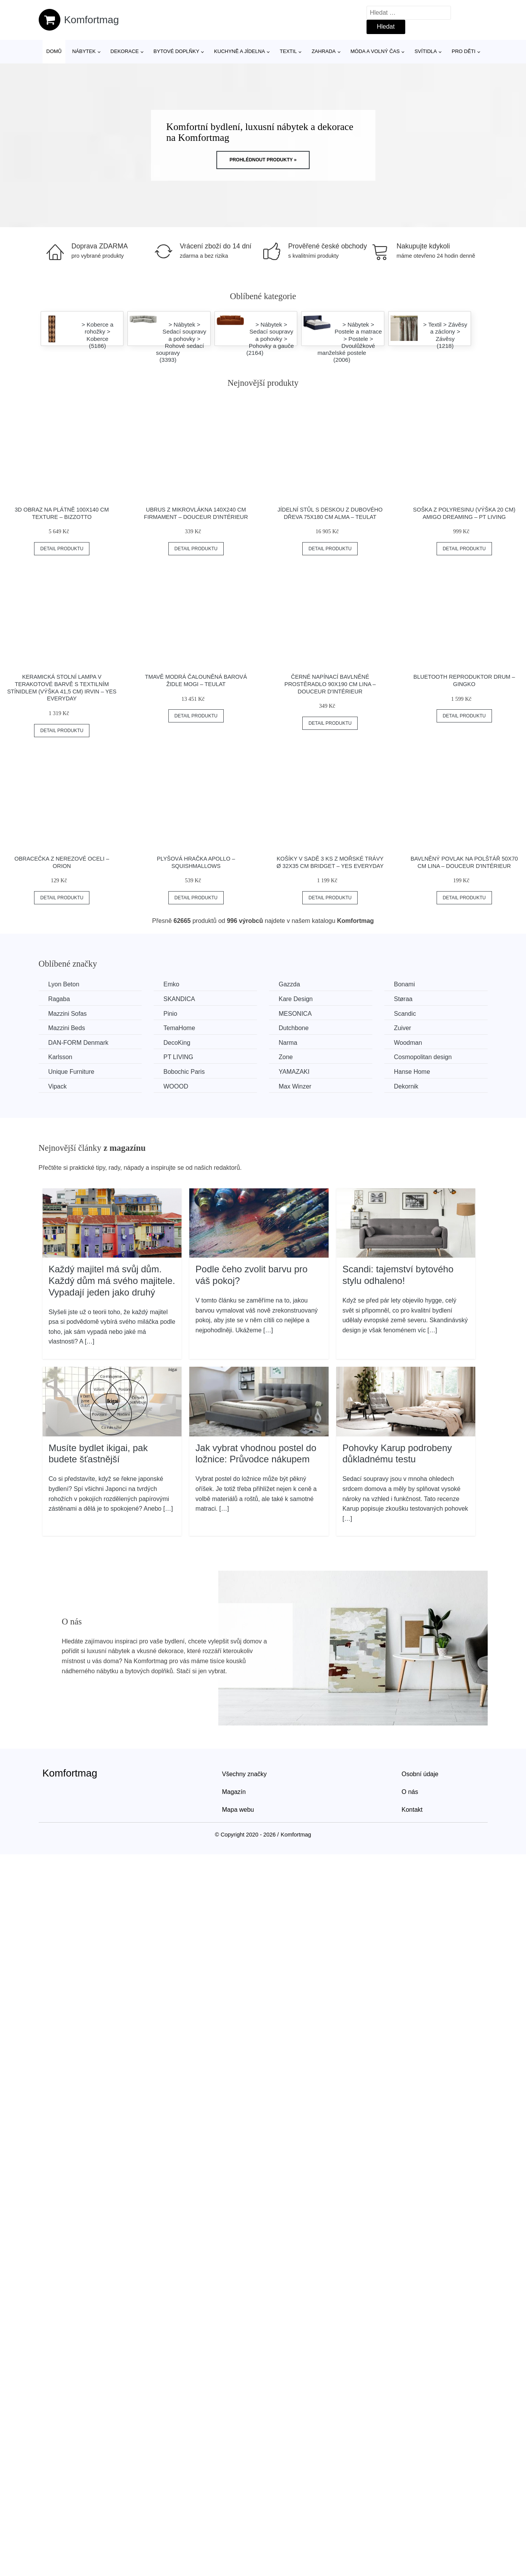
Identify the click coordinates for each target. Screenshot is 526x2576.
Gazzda (289, 984)
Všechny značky (244, 1774)
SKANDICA (179, 999)
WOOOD (175, 1086)
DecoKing (176, 1042)
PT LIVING (178, 1057)
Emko (171, 984)
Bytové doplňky (176, 51)
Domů (54, 51)
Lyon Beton (63, 984)
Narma (288, 1042)
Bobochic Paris (184, 1071)
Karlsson (60, 1057)
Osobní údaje (420, 1774)
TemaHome (179, 1028)
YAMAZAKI (294, 1071)
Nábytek (84, 51)
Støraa (403, 999)
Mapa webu (238, 1809)
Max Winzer (295, 1086)
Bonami (404, 984)
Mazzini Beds (66, 1028)
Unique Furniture (71, 1071)
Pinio (170, 1013)
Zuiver (402, 1028)
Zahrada (324, 51)
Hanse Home (412, 1071)
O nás (410, 1792)
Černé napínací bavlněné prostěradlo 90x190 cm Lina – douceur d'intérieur (330, 684)
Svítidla (426, 51)
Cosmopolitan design (423, 1057)
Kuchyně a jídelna (239, 51)
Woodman (408, 1042)
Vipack (57, 1086)
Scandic (405, 1013)
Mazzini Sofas (67, 1013)
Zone (286, 1057)
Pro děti (463, 51)
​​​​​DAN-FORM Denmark (78, 1042)
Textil (288, 51)
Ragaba (59, 999)
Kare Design (296, 999)
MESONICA (295, 1013)
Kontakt (412, 1809)
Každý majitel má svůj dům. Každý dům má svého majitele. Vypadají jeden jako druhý (112, 1280)
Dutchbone (293, 1028)
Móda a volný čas (375, 51)
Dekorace (124, 51)
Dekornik (406, 1086)
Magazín (234, 1792)
